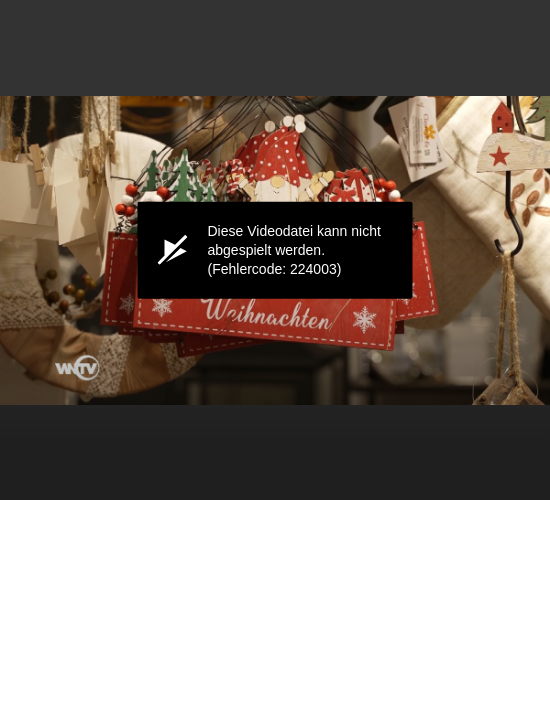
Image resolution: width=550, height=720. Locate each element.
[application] (275, 250)
